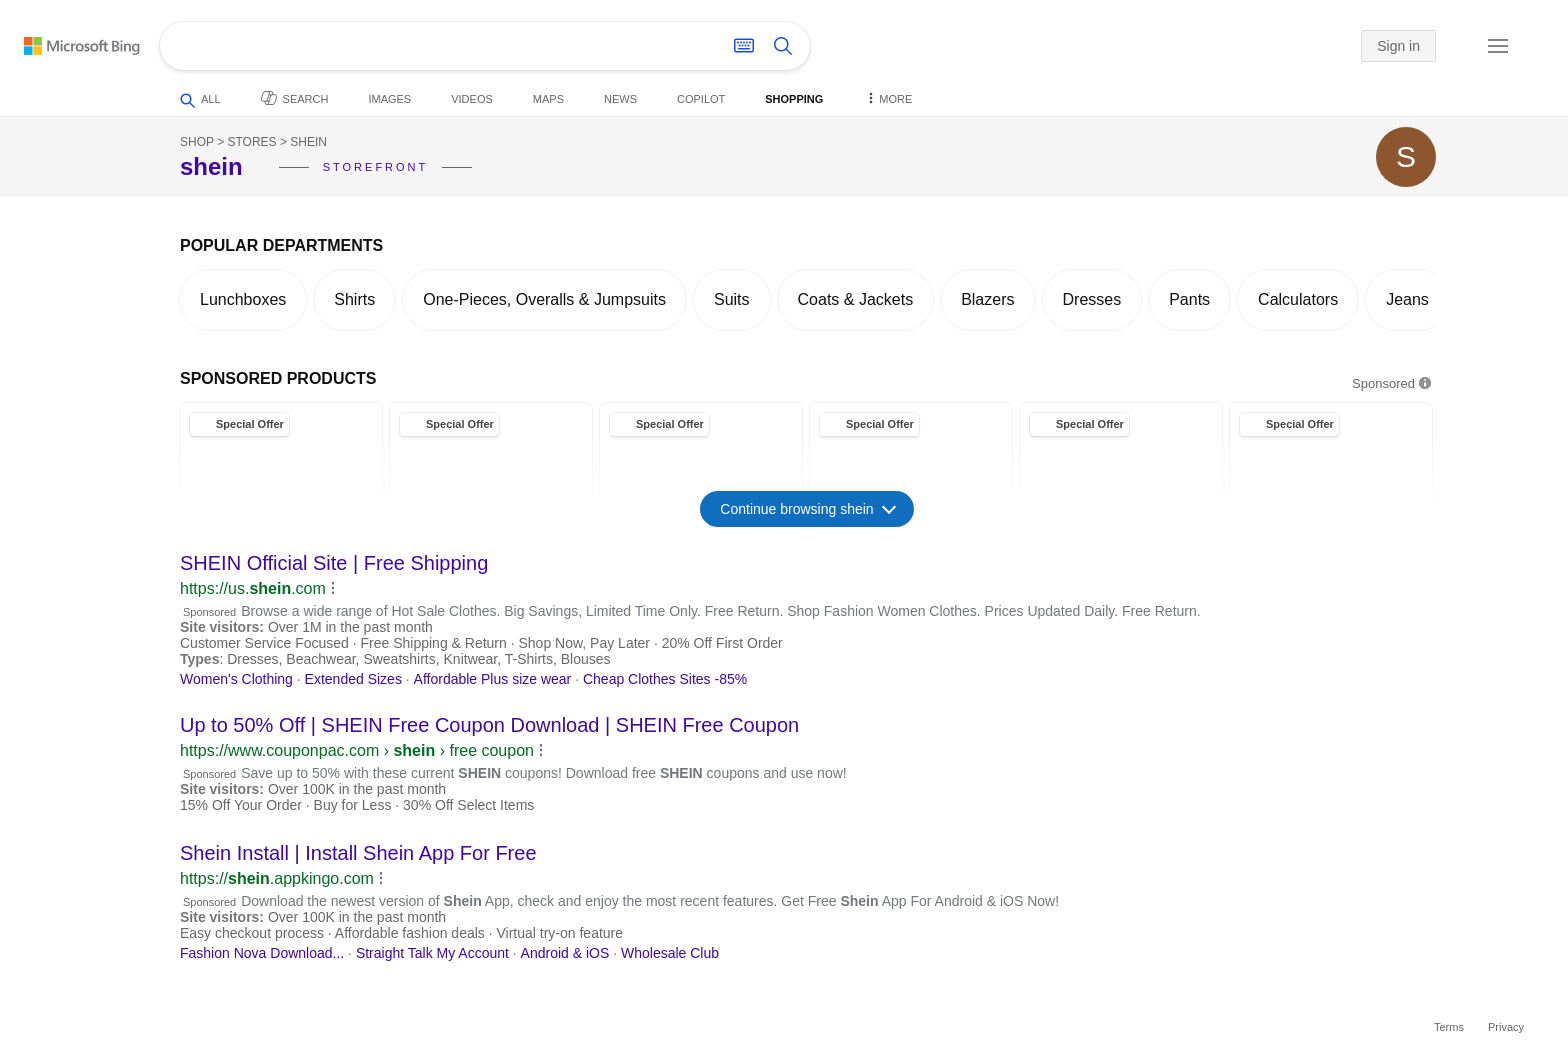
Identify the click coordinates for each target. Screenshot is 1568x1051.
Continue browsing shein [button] (807, 508)
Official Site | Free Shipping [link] (334, 563)
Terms (1449, 1027)
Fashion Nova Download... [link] (262, 953)
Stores (251, 142)
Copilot (701, 99)
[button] (1452, 47)
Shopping (794, 99)
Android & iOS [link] (565, 953)
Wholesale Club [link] (670, 953)
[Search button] (783, 46)
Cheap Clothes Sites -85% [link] (665, 679)
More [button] (887, 97)
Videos (472, 99)
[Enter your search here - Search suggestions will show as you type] (428, 46)
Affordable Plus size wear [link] (493, 679)
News (620, 99)
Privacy (1506, 1027)
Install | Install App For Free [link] (358, 853)
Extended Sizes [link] (353, 679)
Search (295, 98)
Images (389, 99)
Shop (197, 142)
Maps (548, 99)
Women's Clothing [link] (236, 679)
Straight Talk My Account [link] (432, 953)
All (200, 100)
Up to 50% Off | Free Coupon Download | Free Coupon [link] (489, 725)
